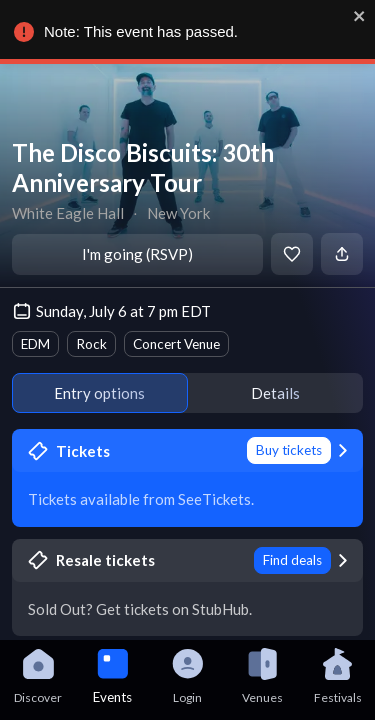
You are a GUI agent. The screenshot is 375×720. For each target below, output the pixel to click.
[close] (355, 16)
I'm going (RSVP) (137, 254)
